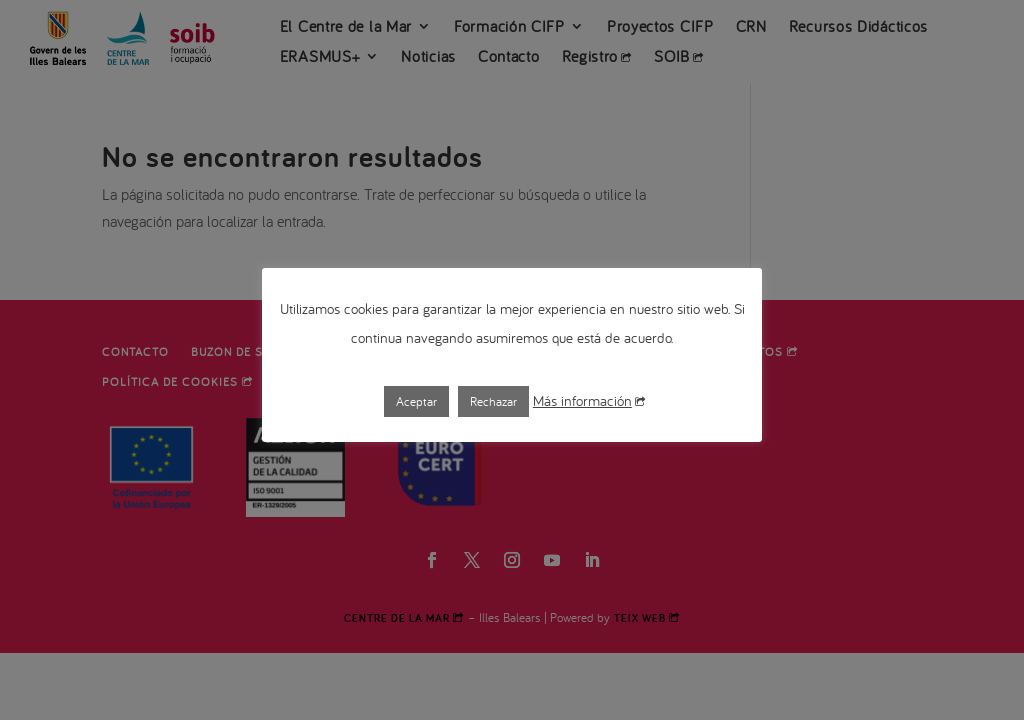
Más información (589, 400)
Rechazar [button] (493, 401)
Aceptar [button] (416, 401)
